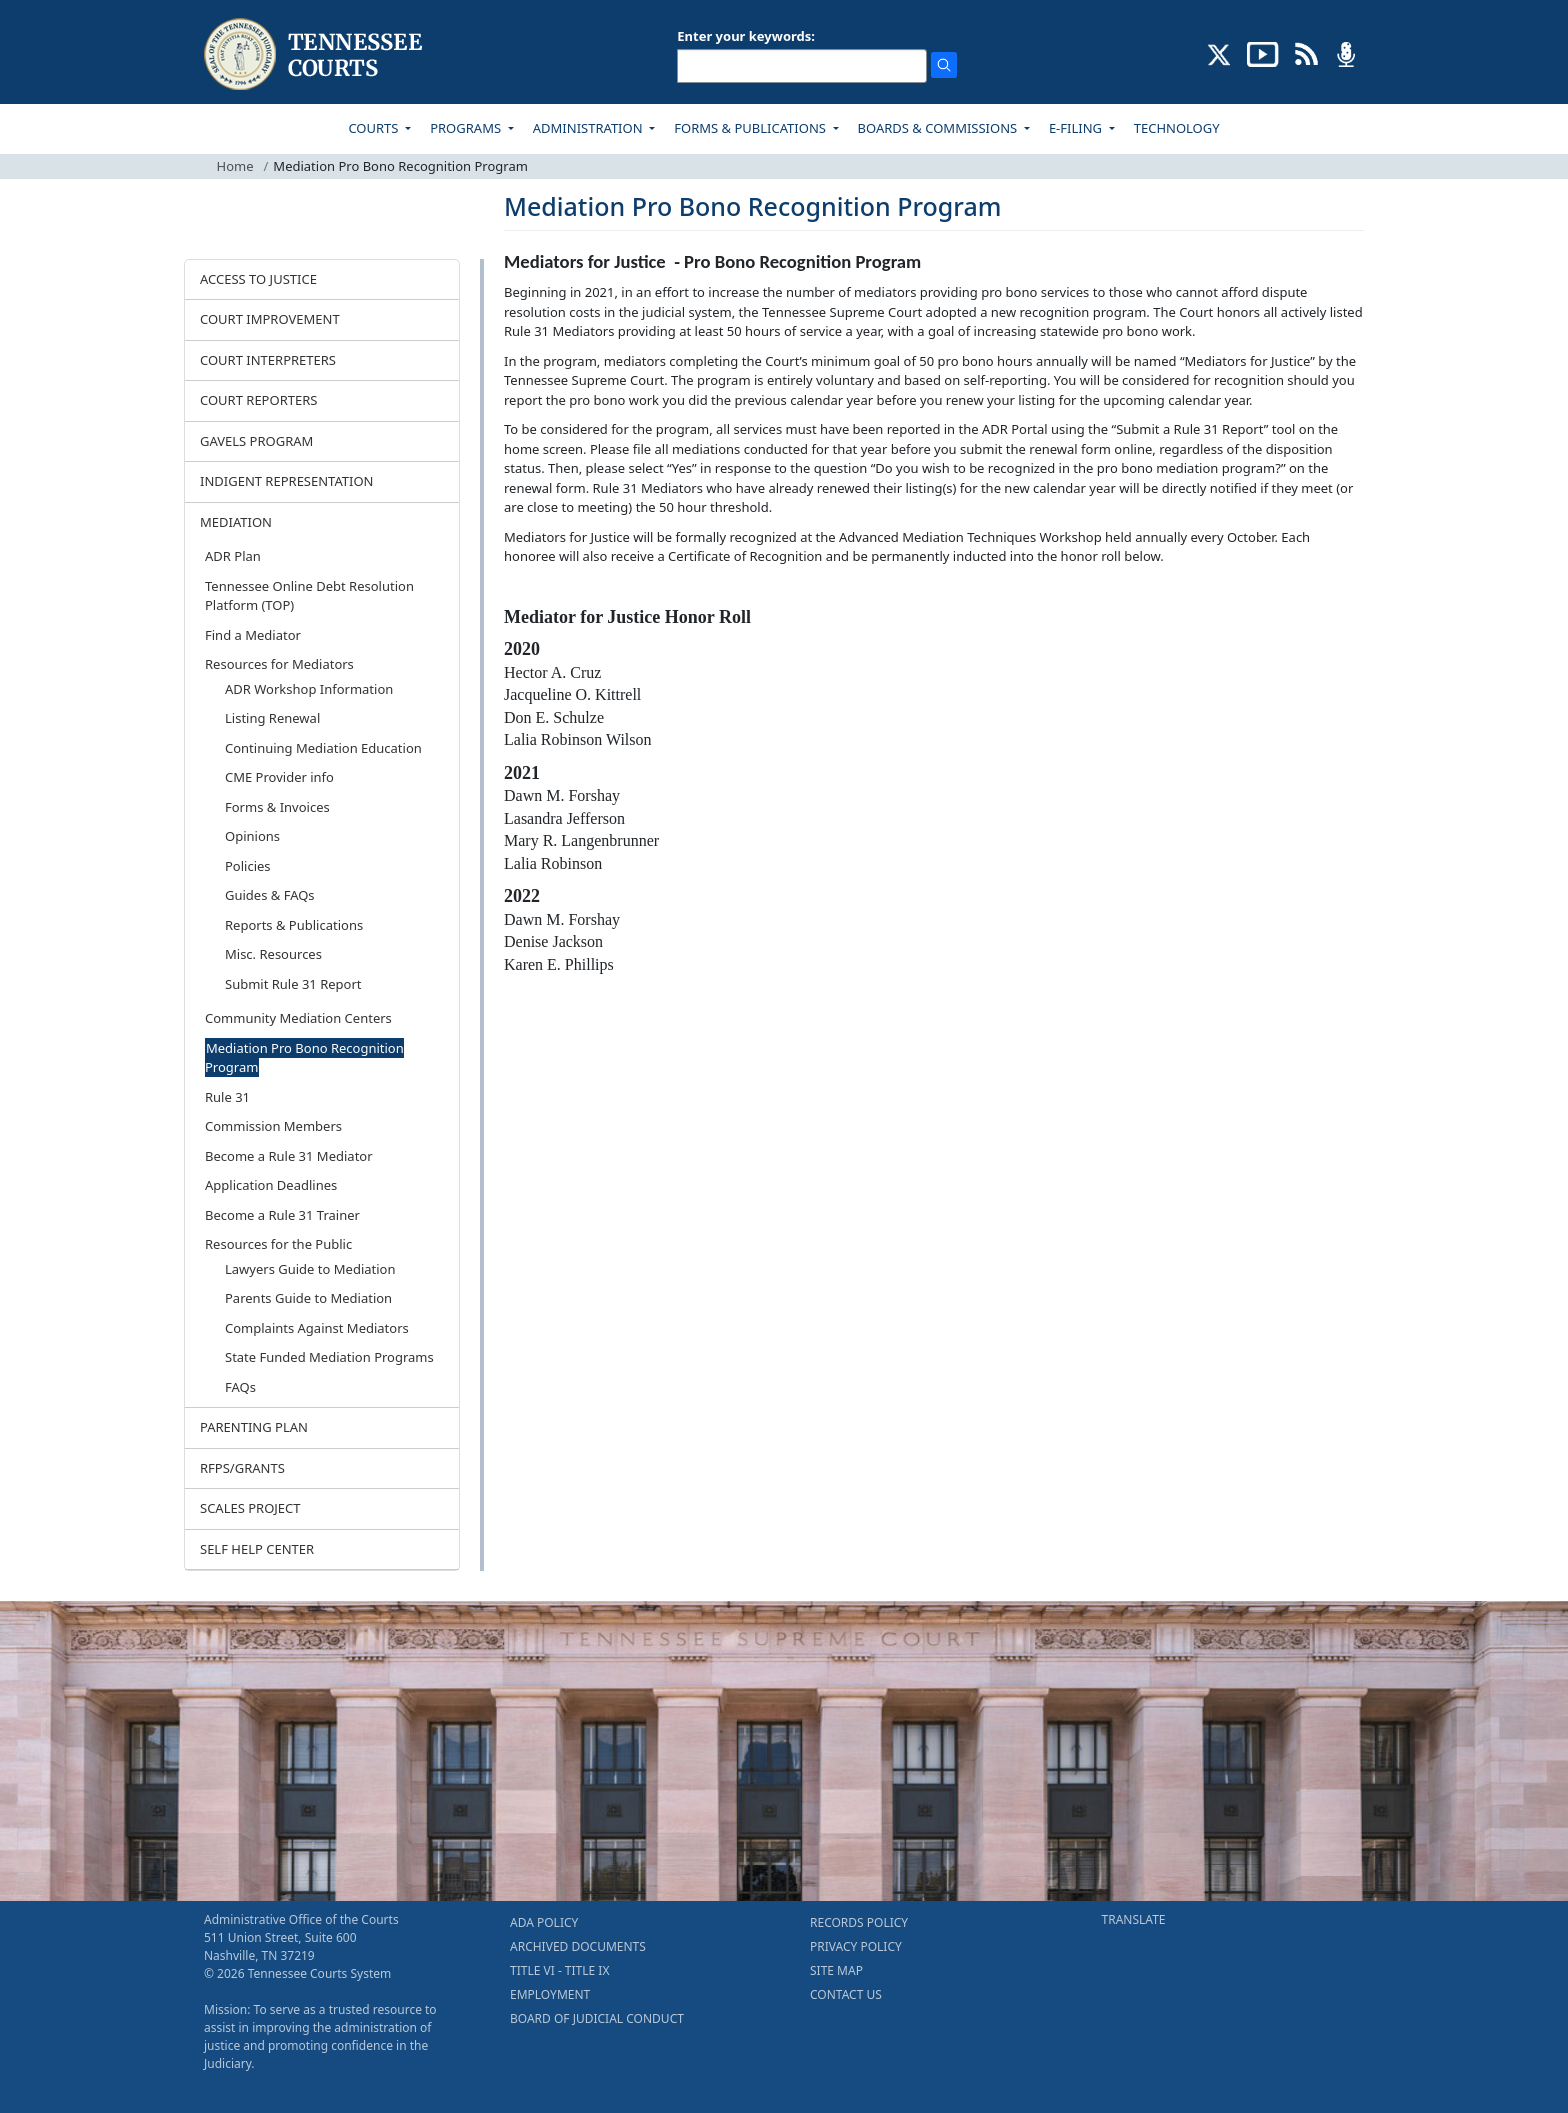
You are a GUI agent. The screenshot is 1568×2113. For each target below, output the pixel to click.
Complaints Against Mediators (317, 1328)
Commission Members (273, 1126)
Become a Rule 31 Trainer (282, 1215)
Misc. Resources (273, 954)
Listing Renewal (272, 718)
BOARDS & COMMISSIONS (939, 128)
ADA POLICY (544, 1922)
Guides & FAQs (270, 895)
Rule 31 (227, 1097)
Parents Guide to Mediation (308, 1298)
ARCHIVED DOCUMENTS (578, 1946)
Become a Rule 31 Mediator (289, 1156)
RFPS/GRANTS (242, 1468)
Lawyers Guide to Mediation (310, 1269)
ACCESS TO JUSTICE (258, 279)
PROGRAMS (467, 128)
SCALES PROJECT (250, 1508)
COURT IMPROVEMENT (270, 319)
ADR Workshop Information (309, 689)
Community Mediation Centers (298, 1018)
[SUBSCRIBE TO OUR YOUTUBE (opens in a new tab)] (1263, 53)
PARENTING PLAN (254, 1427)
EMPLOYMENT (550, 1994)
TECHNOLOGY (1177, 128)
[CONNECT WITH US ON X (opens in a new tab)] (1219, 53)
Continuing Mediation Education (323, 748)
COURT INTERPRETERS (268, 360)
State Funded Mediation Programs (329, 1357)
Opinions (252, 836)
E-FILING (1077, 128)
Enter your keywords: (746, 36)
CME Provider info (279, 777)
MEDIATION (236, 522)
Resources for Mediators (279, 664)
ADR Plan (233, 556)
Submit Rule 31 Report (293, 984)
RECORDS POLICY (859, 1922)
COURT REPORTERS (258, 400)
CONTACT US (846, 1994)
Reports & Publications (294, 925)
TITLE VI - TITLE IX (559, 1970)
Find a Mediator (253, 635)
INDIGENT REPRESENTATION (287, 481)
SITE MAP (836, 1970)
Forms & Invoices (277, 807)
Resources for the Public (278, 1244)
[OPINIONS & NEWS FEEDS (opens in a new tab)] (1306, 53)
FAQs (240, 1387)
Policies (248, 866)
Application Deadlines (271, 1185)
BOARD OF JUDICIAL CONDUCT (597, 2018)
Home (235, 166)
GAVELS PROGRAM (256, 441)
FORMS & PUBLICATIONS (751, 128)
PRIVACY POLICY (856, 1946)
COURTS (374, 128)
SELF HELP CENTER (257, 1549)
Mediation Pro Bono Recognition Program (304, 1058)
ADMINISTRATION (589, 128)
